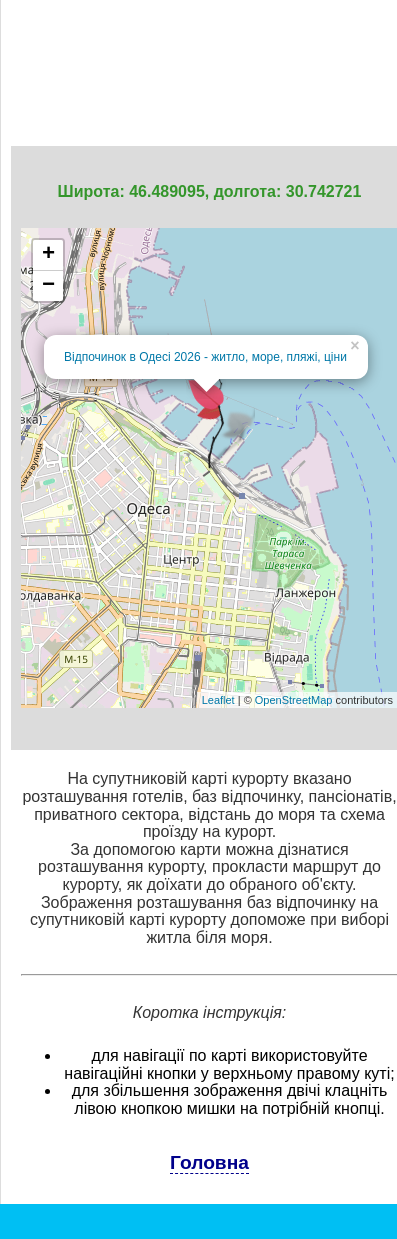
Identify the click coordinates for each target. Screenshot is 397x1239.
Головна (209, 1162)
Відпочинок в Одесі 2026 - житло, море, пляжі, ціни (205, 357)
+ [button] (48, 255)
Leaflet (218, 700)
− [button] (48, 286)
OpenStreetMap (294, 700)
